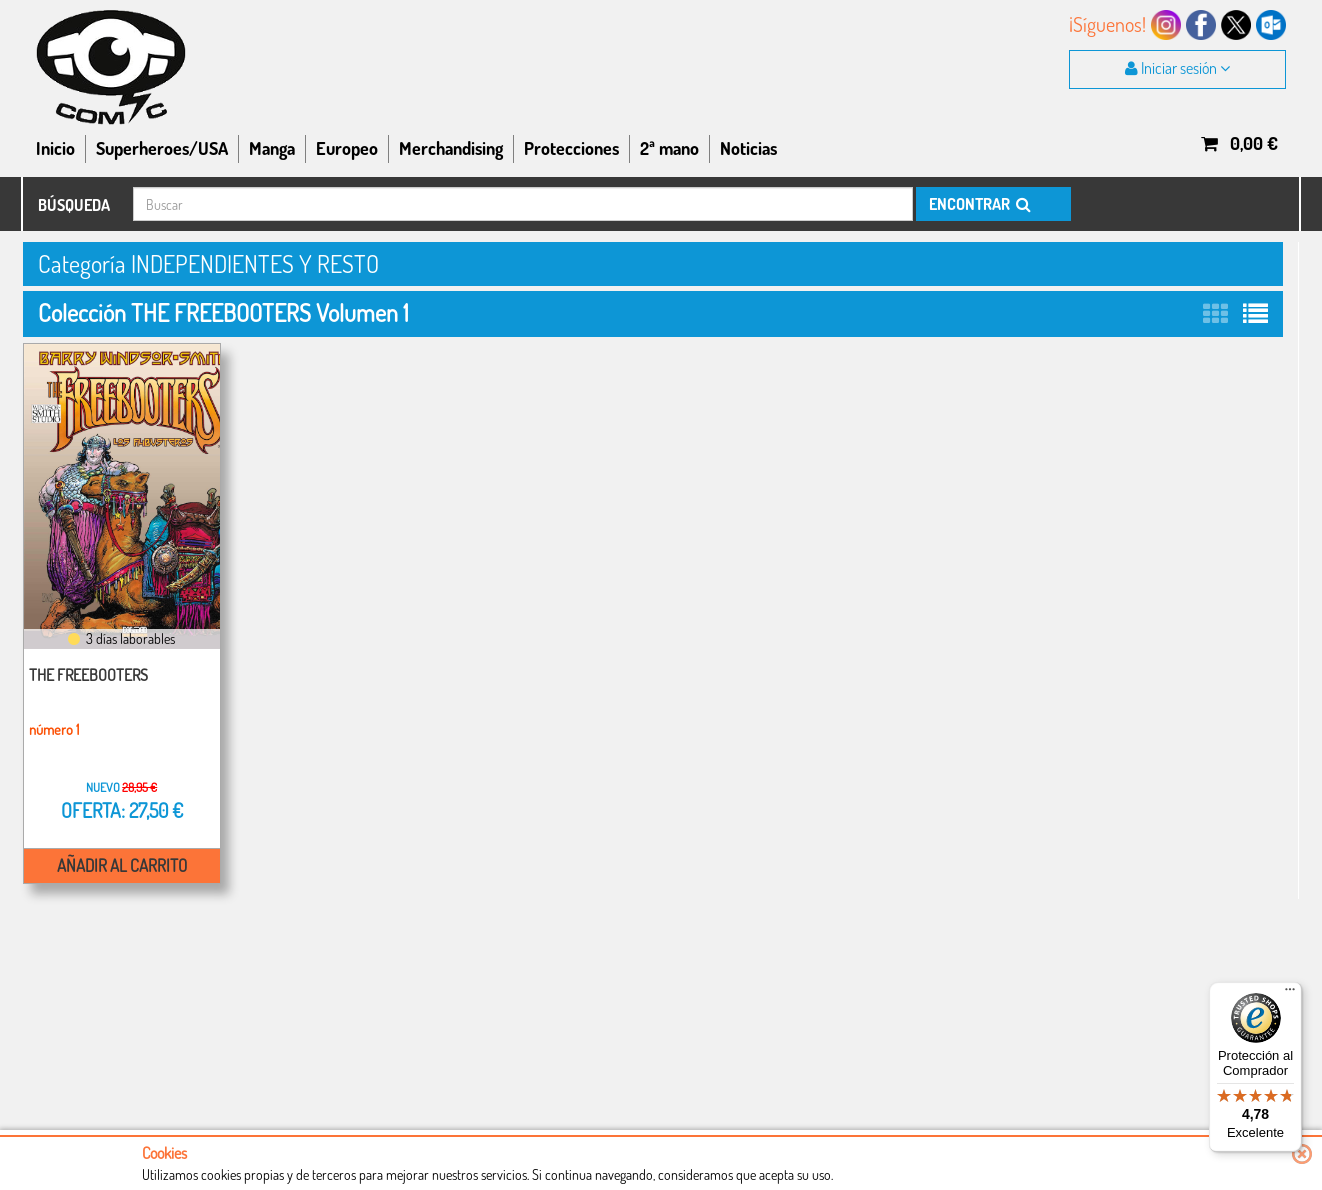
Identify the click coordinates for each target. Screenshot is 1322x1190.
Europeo (347, 148)
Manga (272, 148)
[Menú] (1290, 994)
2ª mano (669, 148)
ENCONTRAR (978, 204)
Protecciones (571, 148)
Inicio (55, 148)
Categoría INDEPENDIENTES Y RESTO (208, 263)
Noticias (748, 148)
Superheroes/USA (162, 148)
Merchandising (451, 148)
